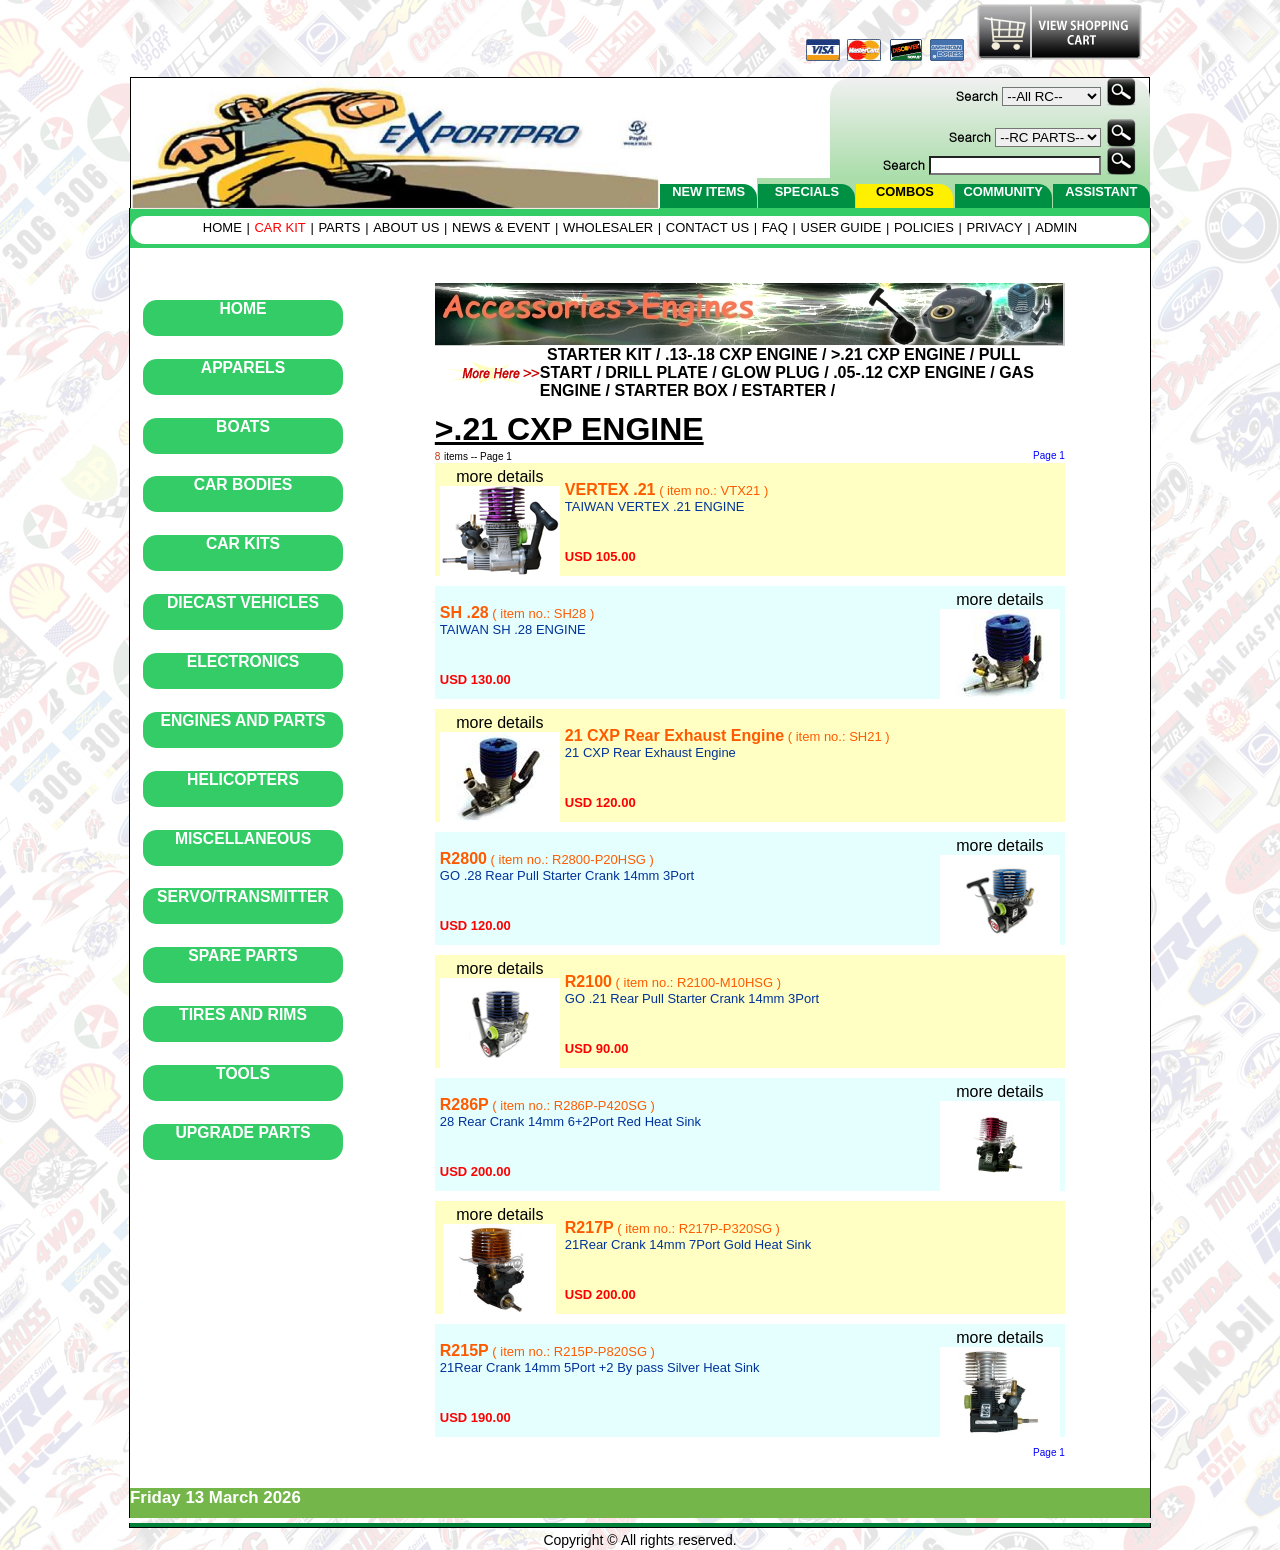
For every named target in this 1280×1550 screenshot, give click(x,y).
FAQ (775, 227)
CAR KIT (279, 227)
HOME (222, 227)
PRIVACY (995, 227)
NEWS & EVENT (501, 227)
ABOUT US (406, 227)
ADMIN (1056, 227)
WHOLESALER (608, 227)
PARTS (339, 227)
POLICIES (924, 227)
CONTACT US (707, 227)
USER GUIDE (840, 227)
